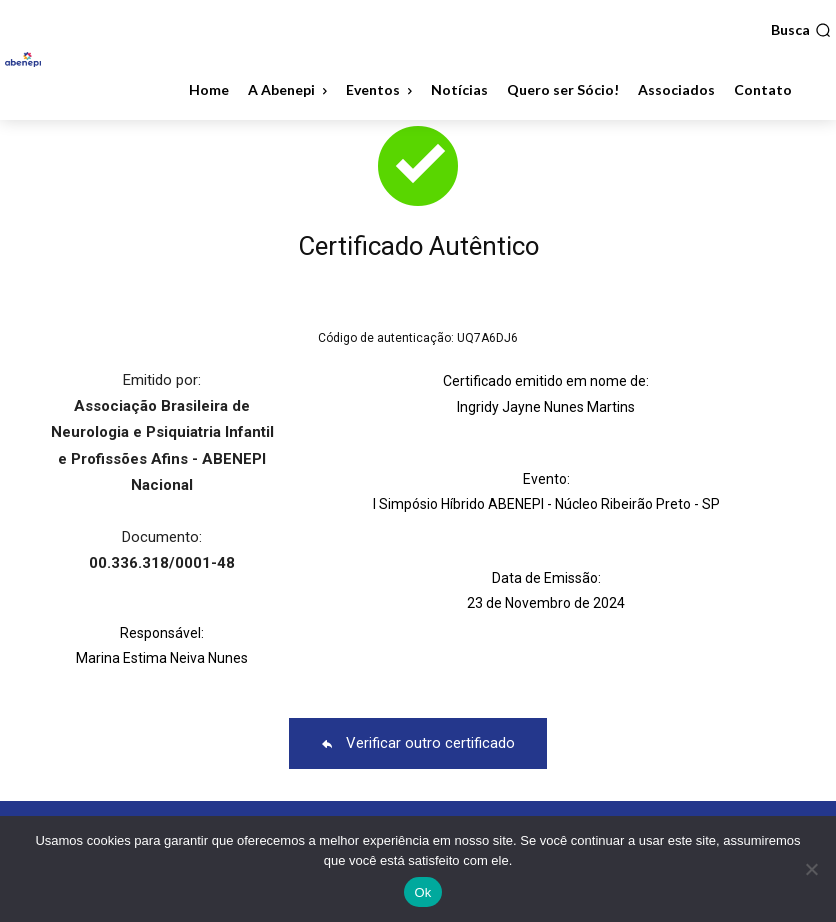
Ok (422, 892)
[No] (811, 869)
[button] (801, 30)
